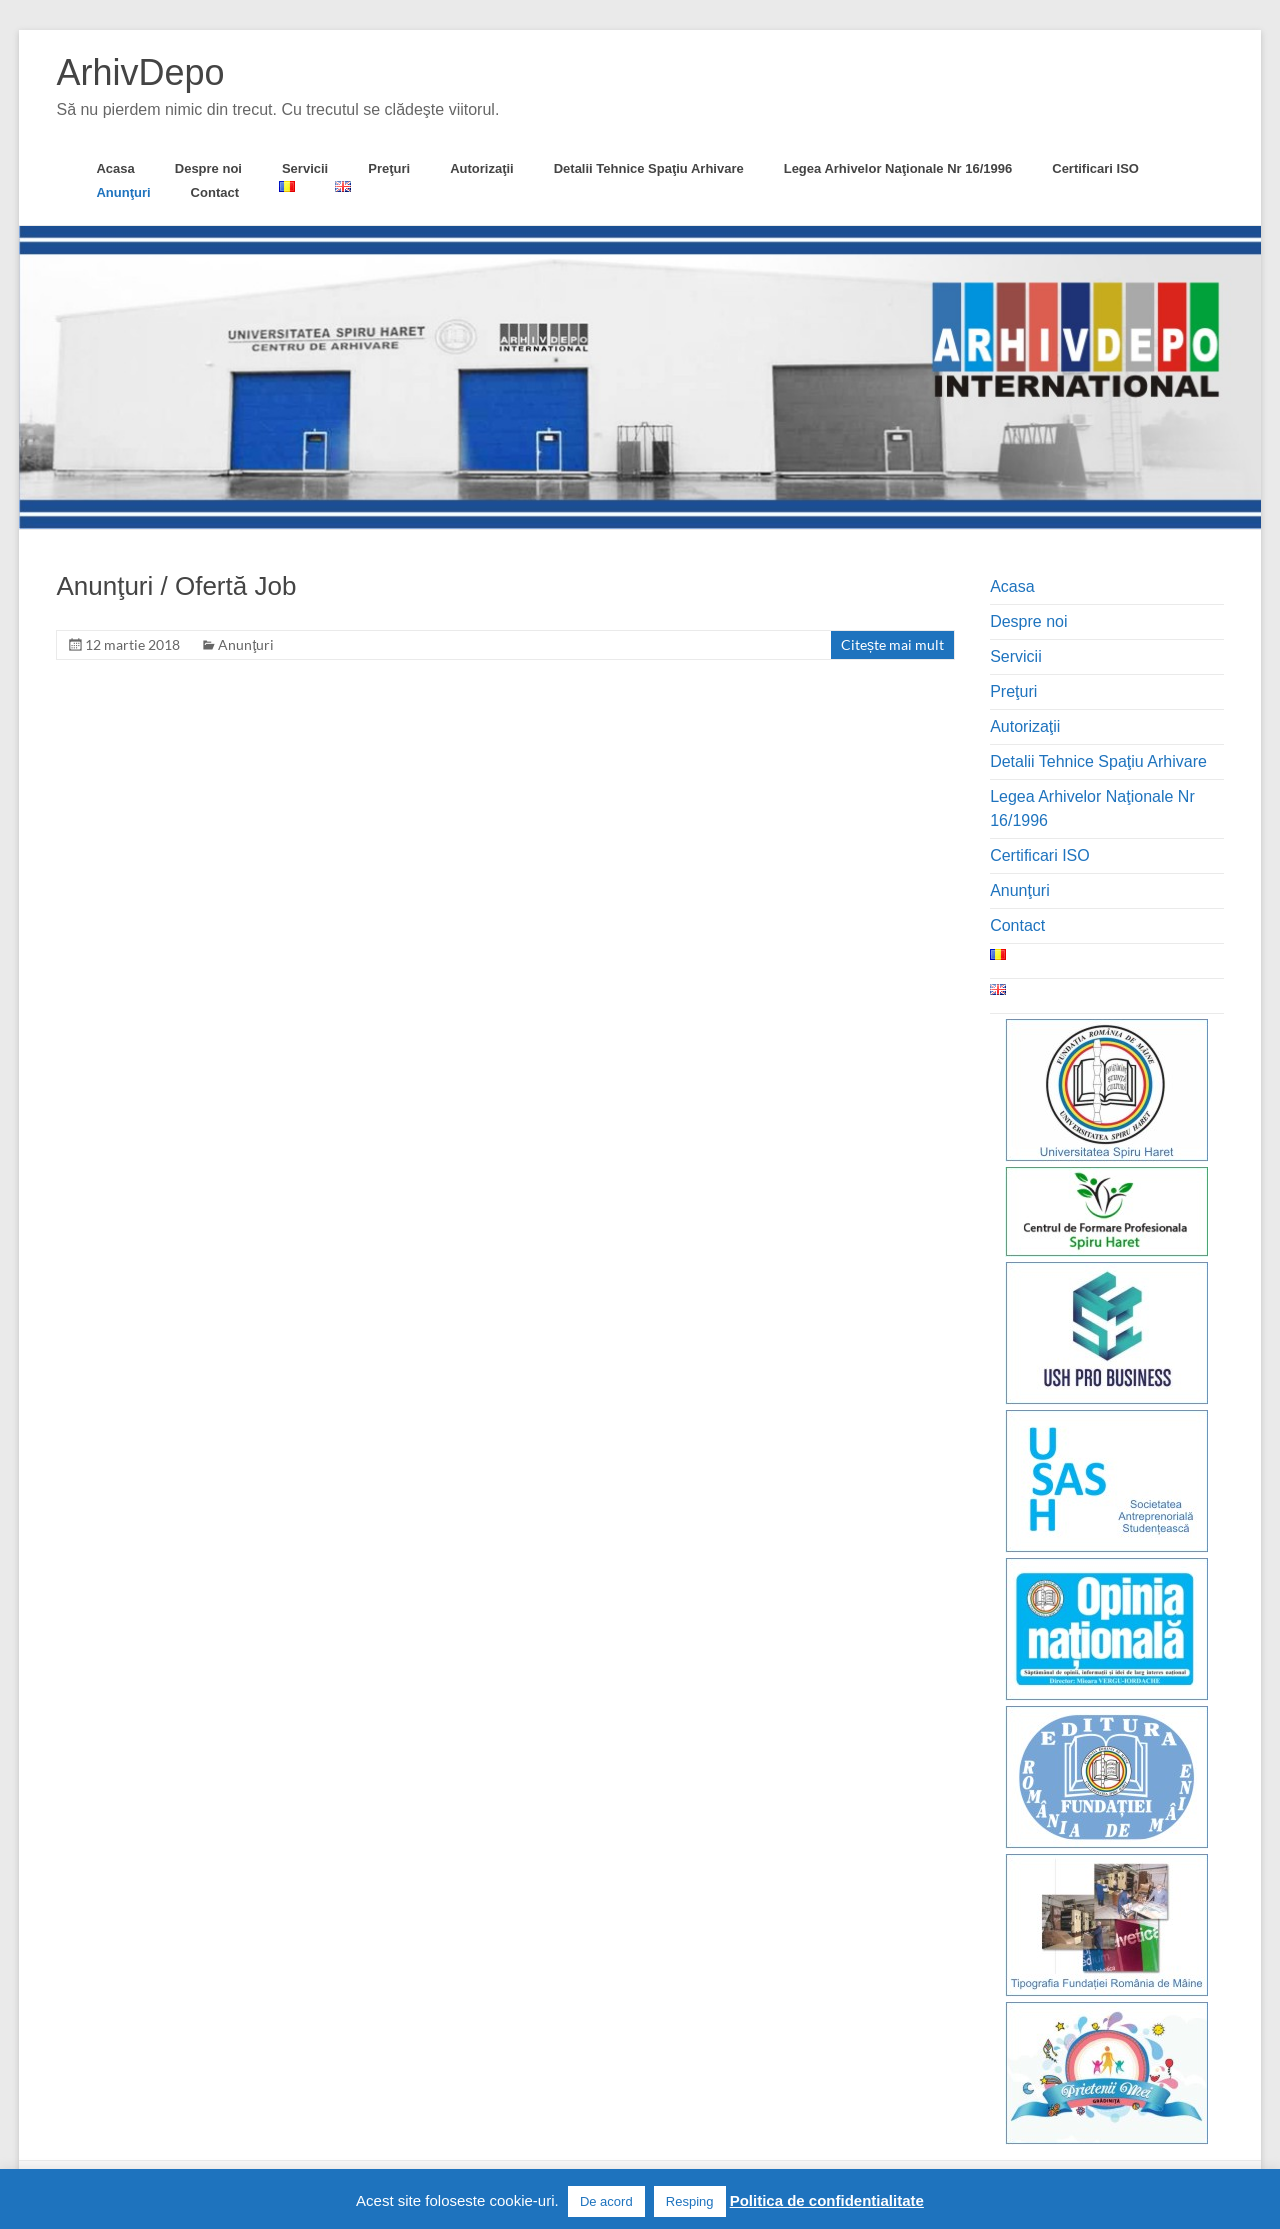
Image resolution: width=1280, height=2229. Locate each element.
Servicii (305, 168)
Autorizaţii (482, 168)
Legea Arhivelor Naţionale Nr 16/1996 (898, 168)
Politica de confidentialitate (827, 2200)
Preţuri (389, 168)
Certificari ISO (1095, 168)
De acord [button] (606, 2201)
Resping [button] (690, 2201)
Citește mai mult (892, 644)
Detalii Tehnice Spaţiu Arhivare (649, 168)
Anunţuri (123, 192)
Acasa (115, 168)
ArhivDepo (140, 72)
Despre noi (208, 168)
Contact (215, 192)
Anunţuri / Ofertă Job (176, 586)
